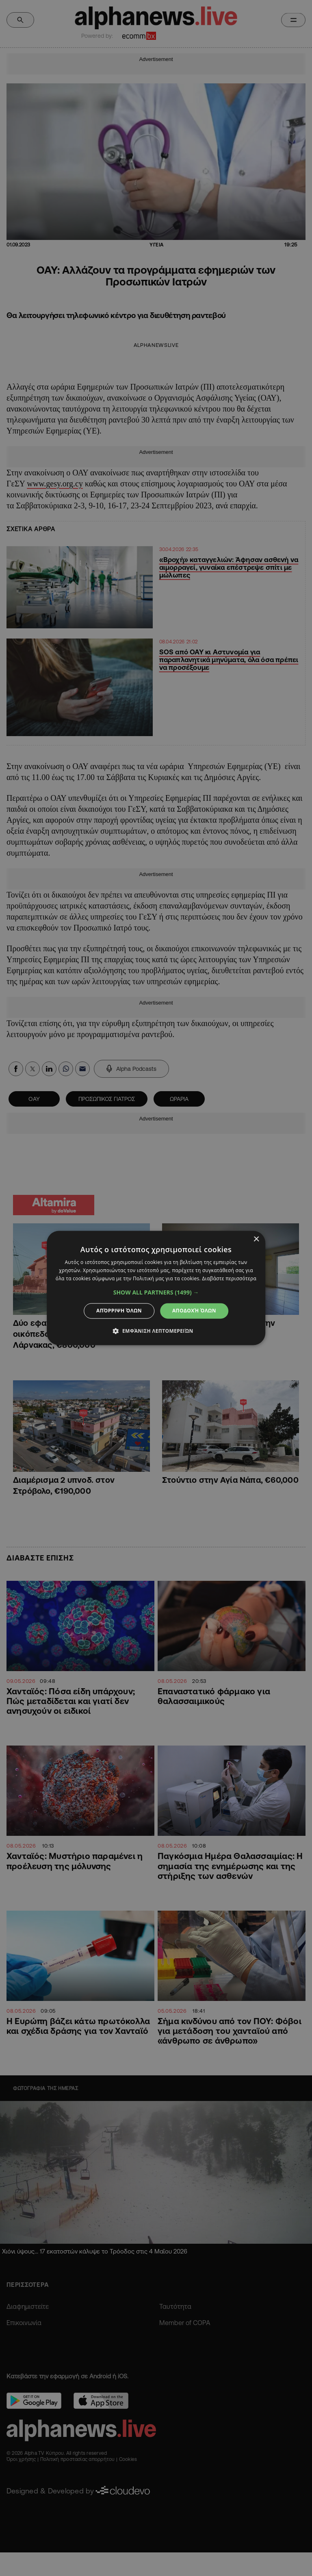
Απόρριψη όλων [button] (119, 1310)
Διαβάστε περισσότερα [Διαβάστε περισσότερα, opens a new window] (229, 1278)
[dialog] (156, 1288)
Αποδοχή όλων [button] (194, 1310)
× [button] (256, 1239)
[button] (156, 1292)
